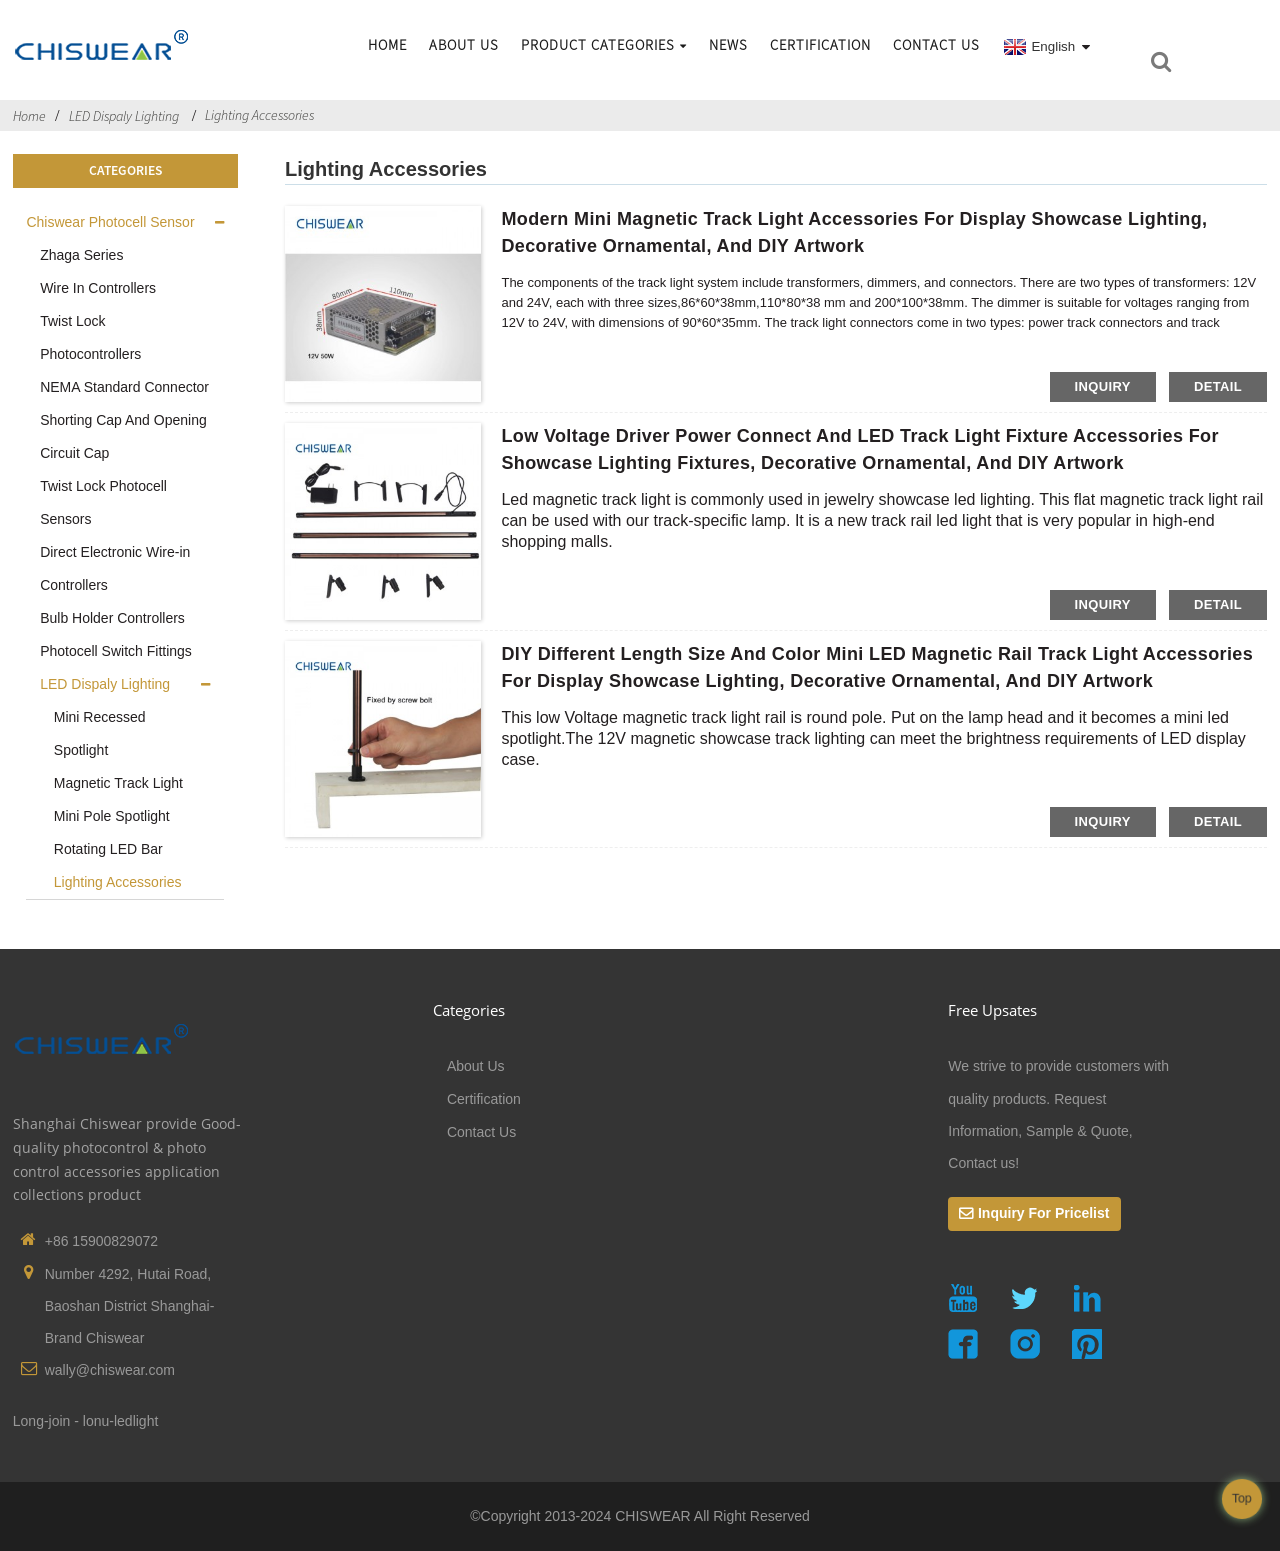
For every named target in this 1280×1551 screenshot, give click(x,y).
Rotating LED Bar (108, 849)
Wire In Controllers (98, 288)
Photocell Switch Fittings (116, 651)
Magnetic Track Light (118, 783)
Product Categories (604, 45)
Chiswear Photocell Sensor (110, 222)
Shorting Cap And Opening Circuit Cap (123, 436)
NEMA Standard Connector (124, 387)
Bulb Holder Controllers (112, 618)
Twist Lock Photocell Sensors (103, 502)
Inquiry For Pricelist (1043, 1213)
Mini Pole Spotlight (112, 816)
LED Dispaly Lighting (124, 116)
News (728, 45)
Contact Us (936, 45)
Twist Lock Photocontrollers (90, 337)
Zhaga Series (81, 255)
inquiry (1103, 386)
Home (387, 45)
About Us (464, 45)
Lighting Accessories (259, 115)
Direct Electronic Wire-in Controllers (115, 568)
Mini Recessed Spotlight (100, 733)
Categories (469, 1010)
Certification (820, 45)
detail (1218, 386)
